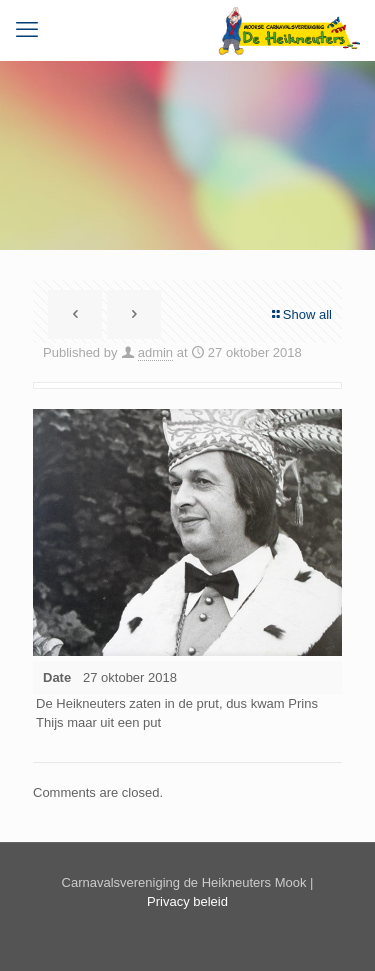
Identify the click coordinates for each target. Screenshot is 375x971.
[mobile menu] (27, 30)
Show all (301, 314)
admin (155, 352)
